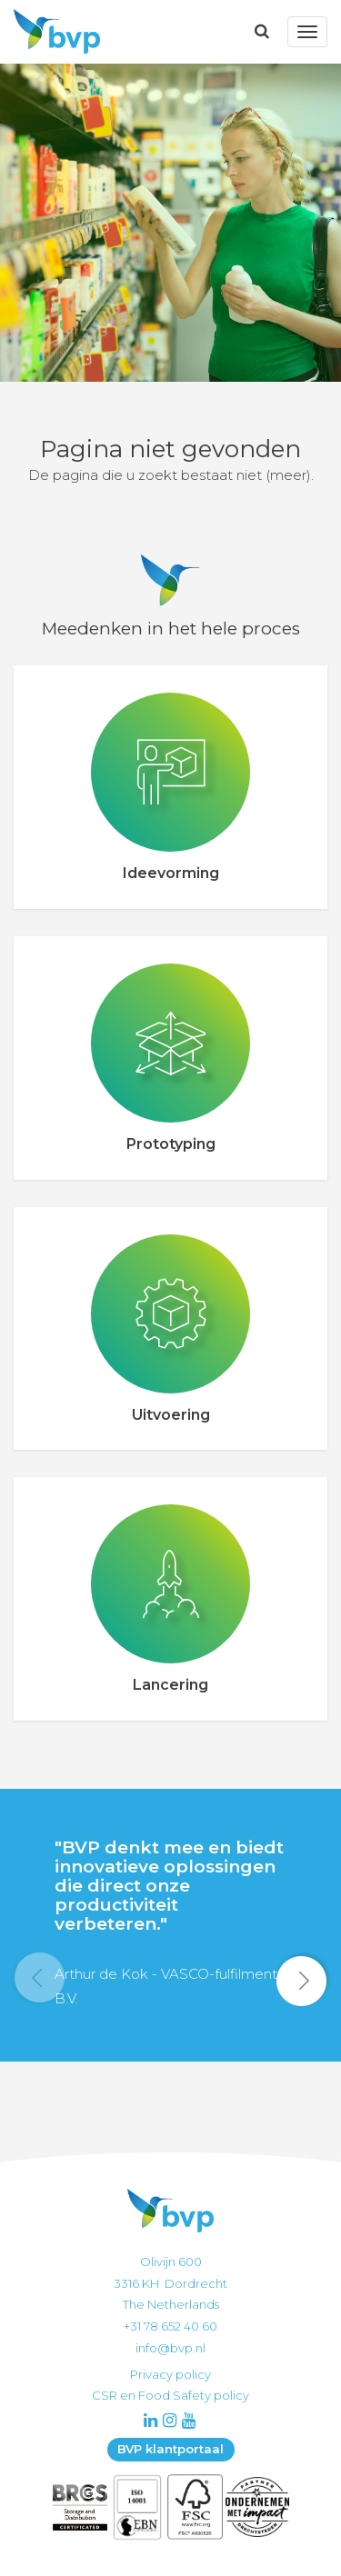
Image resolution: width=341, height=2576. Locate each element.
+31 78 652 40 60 (170, 2326)
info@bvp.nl (170, 2348)
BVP (52, 32)
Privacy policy (170, 2374)
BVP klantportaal (170, 2448)
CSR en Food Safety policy (170, 2395)
